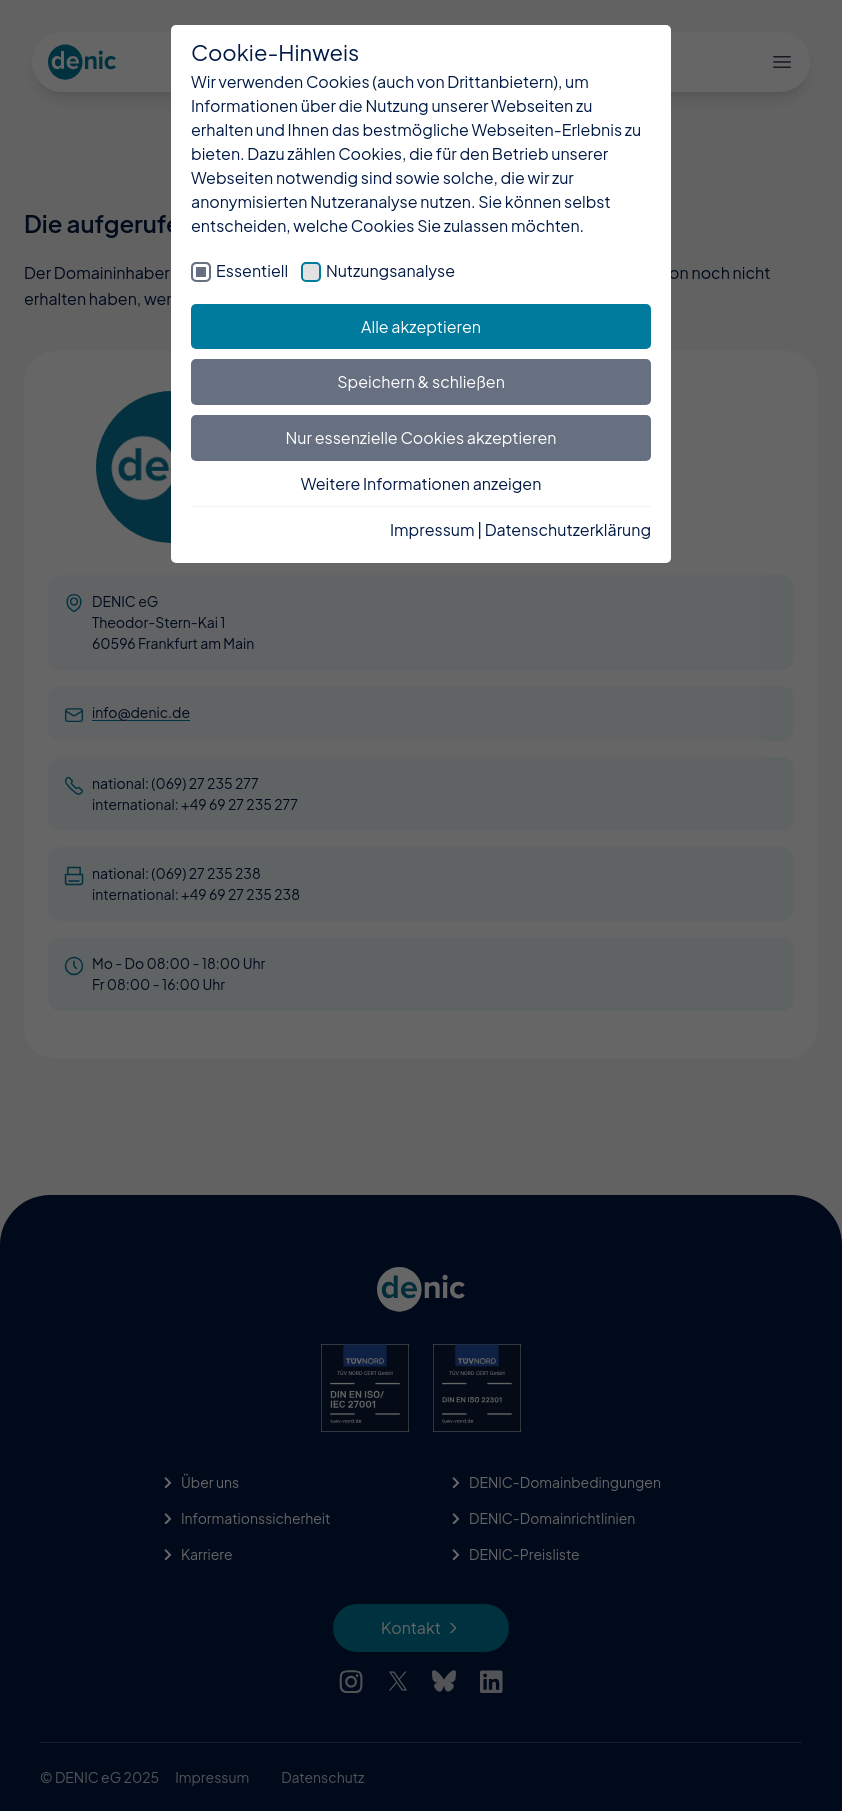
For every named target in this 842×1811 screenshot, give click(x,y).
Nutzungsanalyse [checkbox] (390, 270)
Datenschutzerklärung (568, 529)
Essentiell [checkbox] (252, 270)
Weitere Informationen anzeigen (421, 483)
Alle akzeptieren (421, 326)
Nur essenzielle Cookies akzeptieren (421, 437)
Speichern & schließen (421, 381)
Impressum (432, 529)
